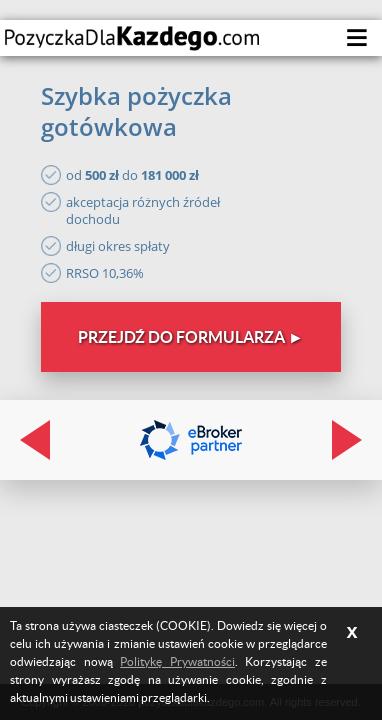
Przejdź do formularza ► (191, 337)
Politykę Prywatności (177, 661)
